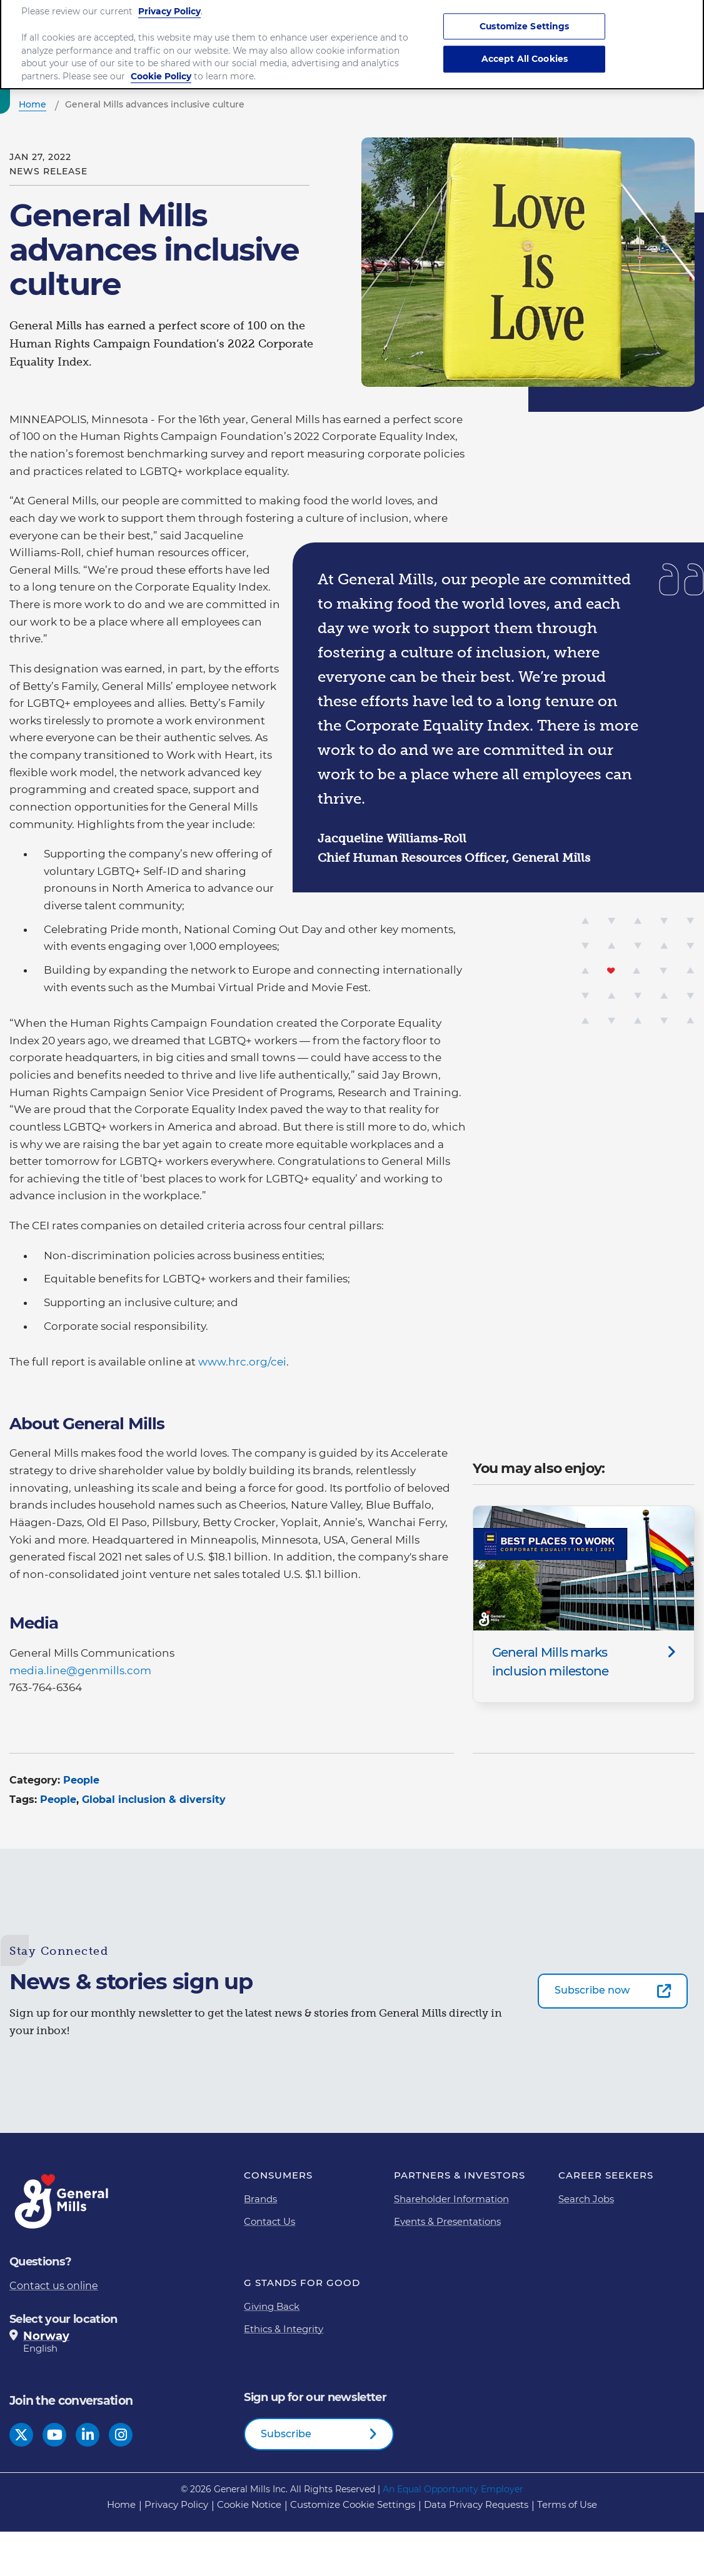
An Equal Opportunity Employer (453, 2489)
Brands (260, 2199)
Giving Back (271, 2306)
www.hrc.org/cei (242, 1361)
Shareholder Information (451, 2199)
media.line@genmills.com (80, 1670)
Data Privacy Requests (476, 2504)
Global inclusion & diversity (154, 1799)
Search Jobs (586, 2199)
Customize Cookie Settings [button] (352, 2504)
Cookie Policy (161, 65)
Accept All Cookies (524, 47)
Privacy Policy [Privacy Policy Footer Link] (176, 2504)
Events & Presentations (447, 2221)
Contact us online (53, 2286)
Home (121, 2504)
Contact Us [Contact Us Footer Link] (269, 2221)
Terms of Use (567, 2504)
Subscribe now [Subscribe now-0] (592, 1990)
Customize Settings (525, 14)
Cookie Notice (249, 2504)
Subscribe (286, 2434)
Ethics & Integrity (283, 2329)
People (81, 1780)
